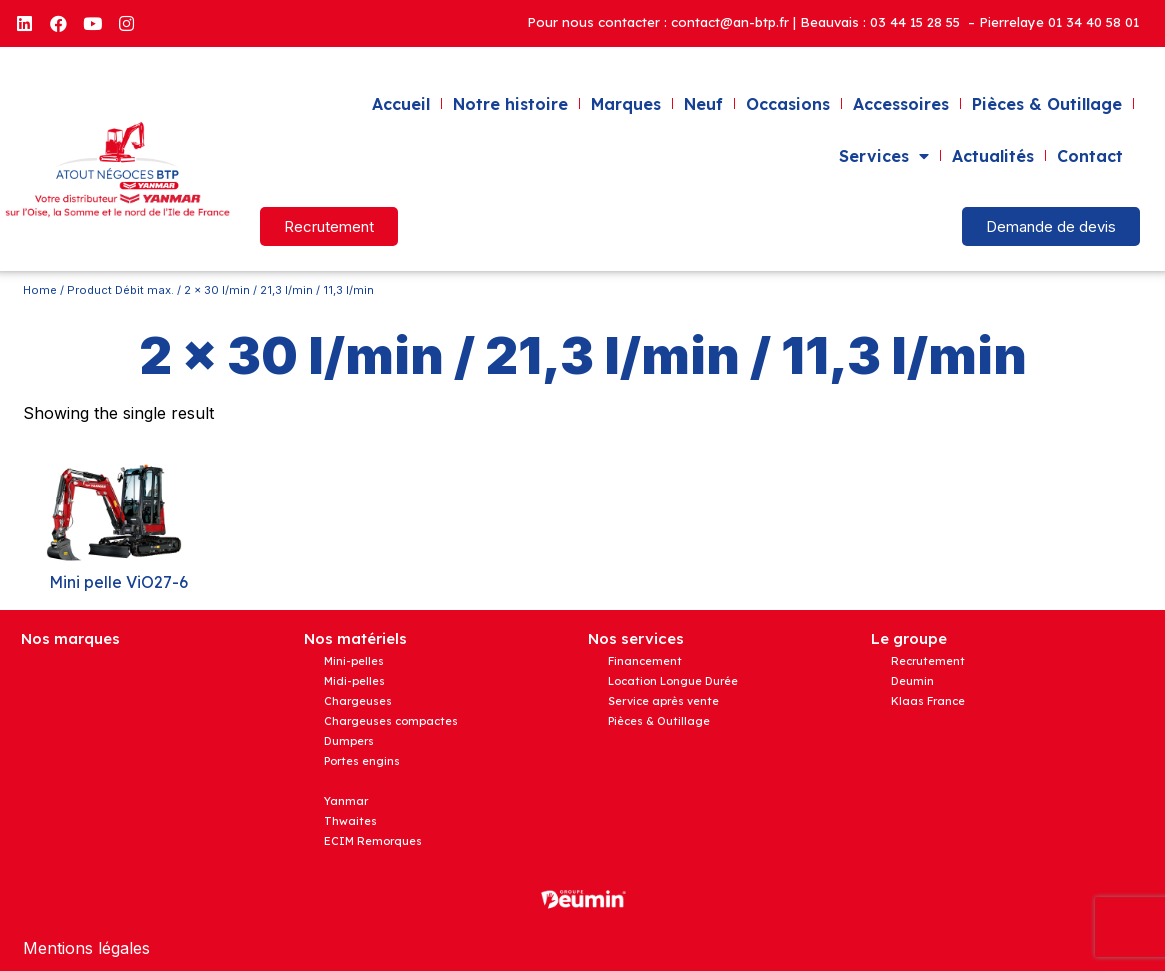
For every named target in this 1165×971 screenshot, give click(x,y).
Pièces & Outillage (1047, 104)
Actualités (993, 156)
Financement (645, 661)
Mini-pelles (354, 661)
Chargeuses (358, 701)
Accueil (401, 104)
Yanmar (346, 801)
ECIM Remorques (373, 841)
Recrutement (928, 661)
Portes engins (362, 761)
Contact (1090, 156)
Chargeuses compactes (391, 721)
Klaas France (928, 701)
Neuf (703, 104)
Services (884, 156)
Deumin (912, 681)
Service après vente (663, 701)
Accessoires (901, 104)
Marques (626, 104)
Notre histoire (510, 104)
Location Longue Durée (673, 681)
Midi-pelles (354, 681)
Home (40, 290)
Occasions (788, 104)
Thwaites (350, 821)
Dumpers (349, 741)
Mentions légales (86, 948)
